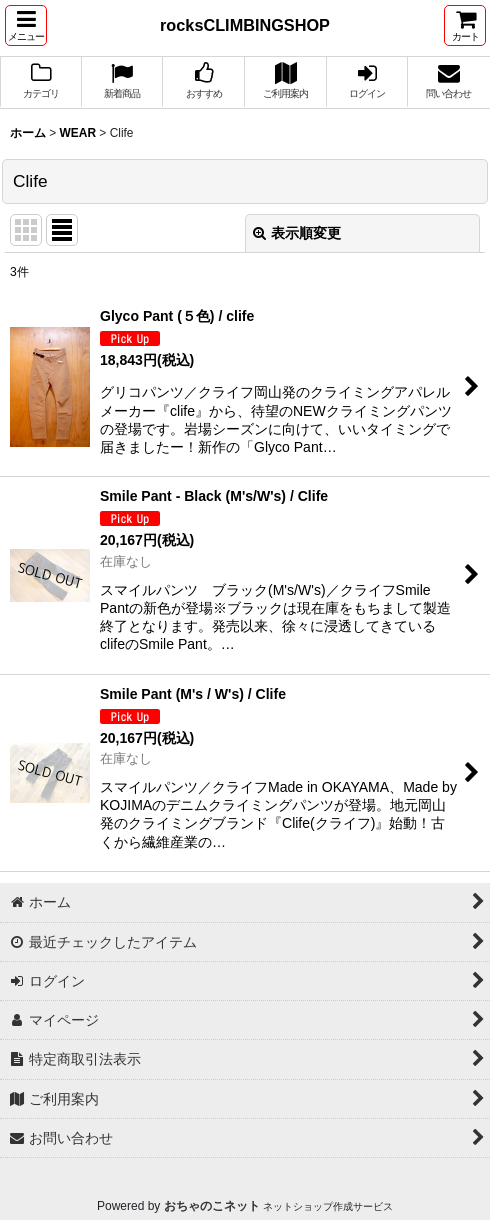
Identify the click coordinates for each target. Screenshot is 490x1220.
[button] (26, 25)
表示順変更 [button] (297, 233)
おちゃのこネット (212, 1206)
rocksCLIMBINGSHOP (245, 25)
